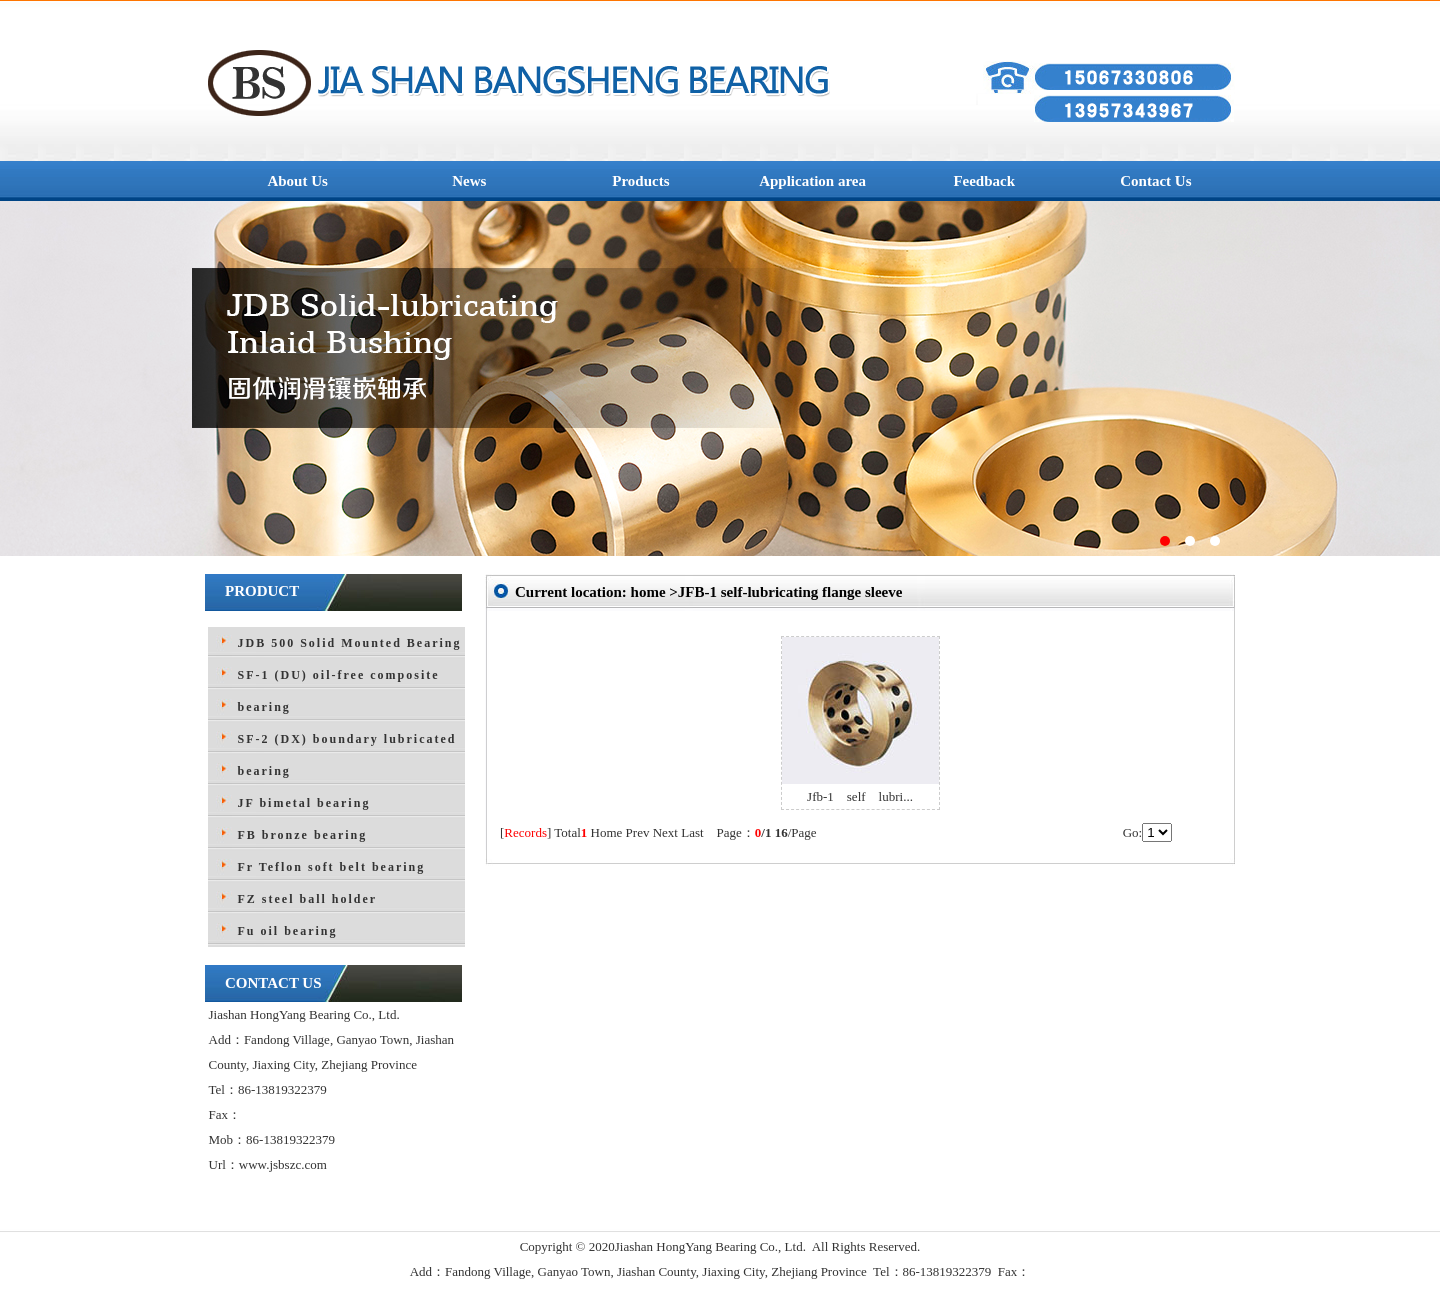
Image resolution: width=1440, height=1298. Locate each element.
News (469, 181)
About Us (297, 181)
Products (640, 181)
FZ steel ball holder (308, 899)
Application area (812, 181)
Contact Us (1155, 181)
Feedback (984, 181)
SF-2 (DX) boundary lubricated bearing (347, 755)
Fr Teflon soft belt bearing (332, 867)
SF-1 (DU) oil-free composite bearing (339, 691)
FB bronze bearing (303, 835)
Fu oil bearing (288, 931)
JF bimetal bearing (304, 803)
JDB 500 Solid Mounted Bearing (350, 643)
